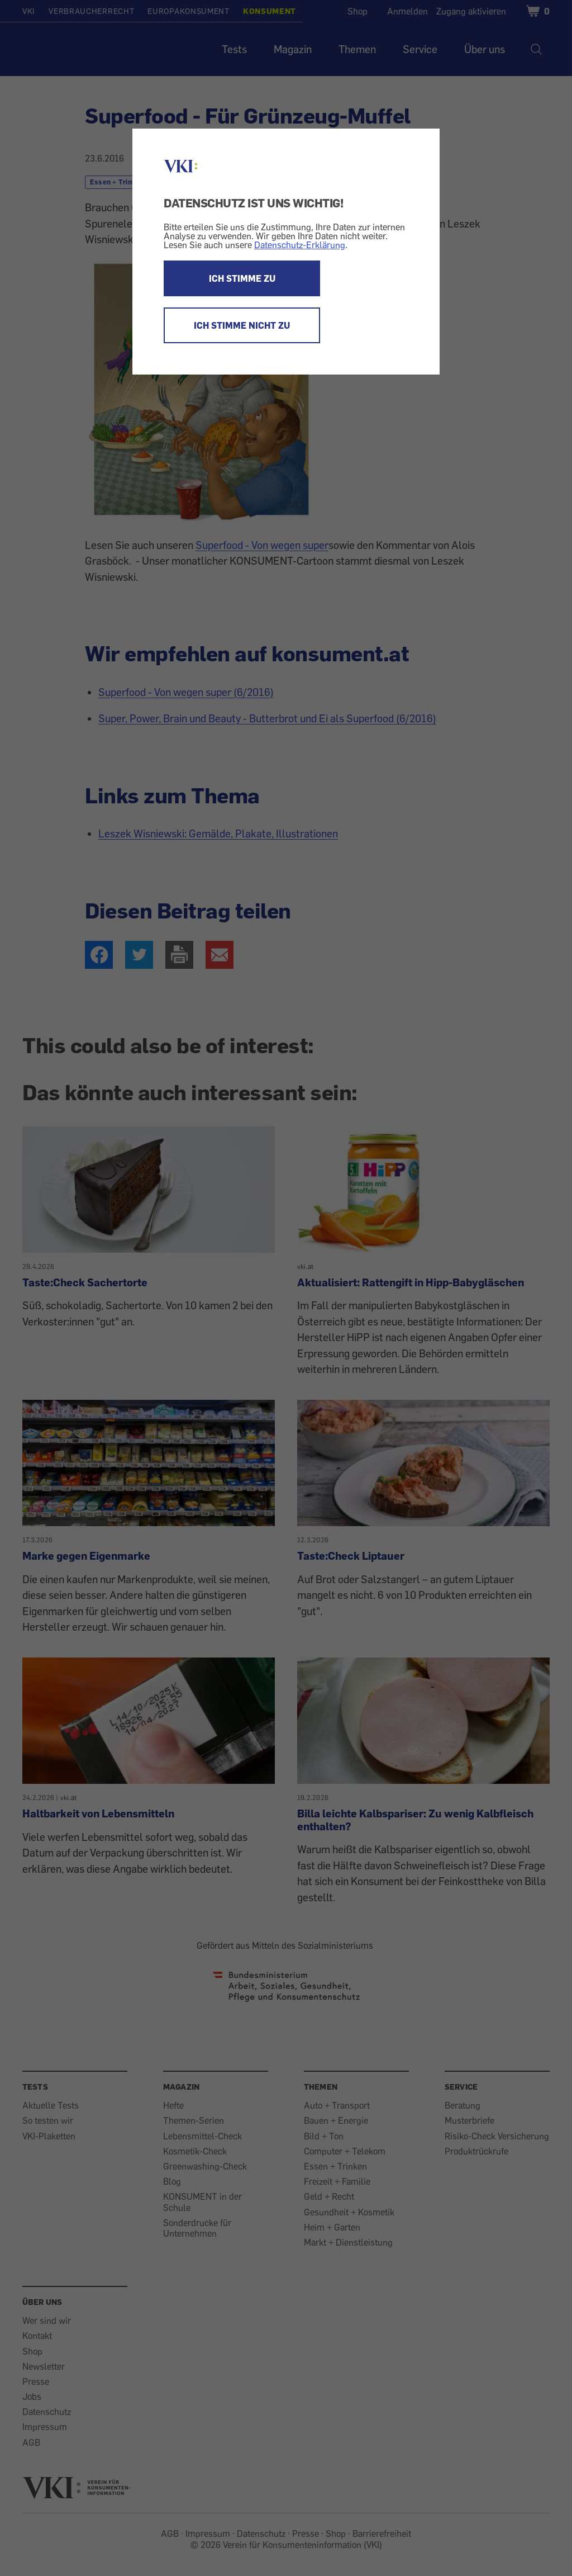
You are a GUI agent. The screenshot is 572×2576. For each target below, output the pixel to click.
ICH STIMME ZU (242, 278)
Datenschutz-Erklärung (299, 244)
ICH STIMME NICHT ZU (242, 325)
